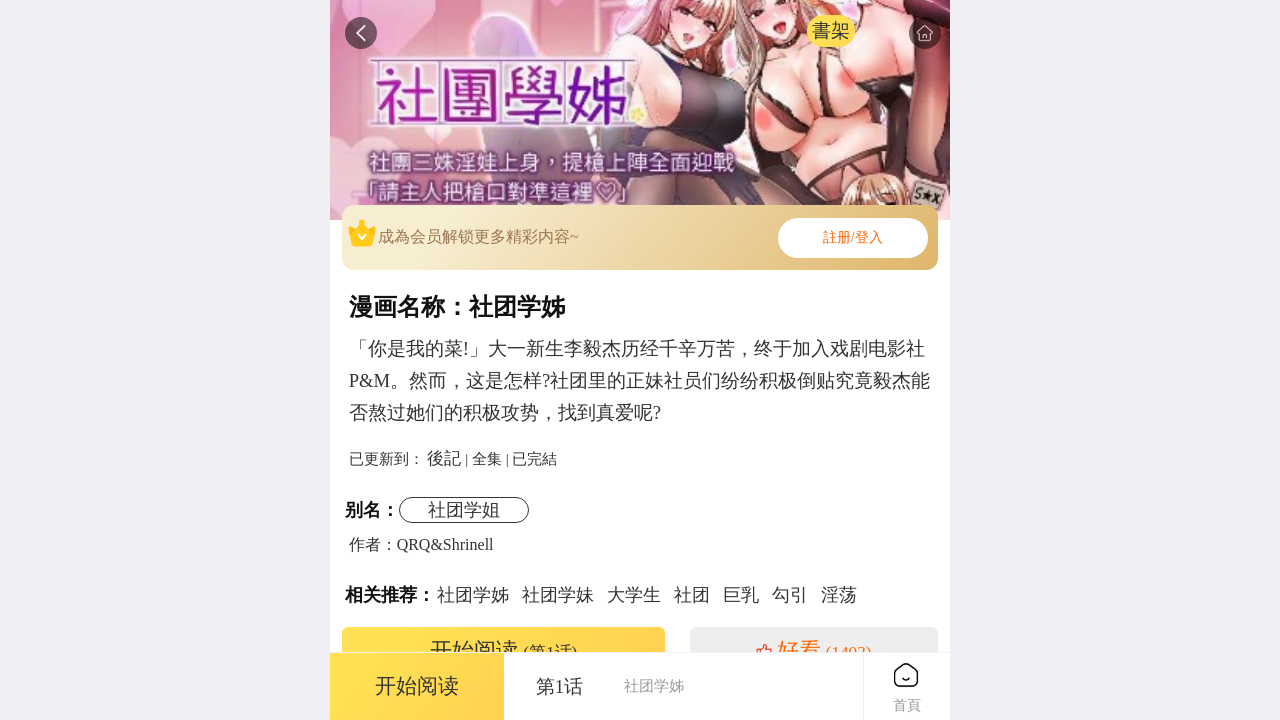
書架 (831, 30)
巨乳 (741, 595)
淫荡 (839, 595)
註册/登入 (853, 237)
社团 (692, 595)
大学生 (634, 595)
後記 (444, 458)
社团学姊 (473, 595)
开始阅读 (504, 651)
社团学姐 (464, 510)
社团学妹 (558, 595)
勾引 (790, 595)
